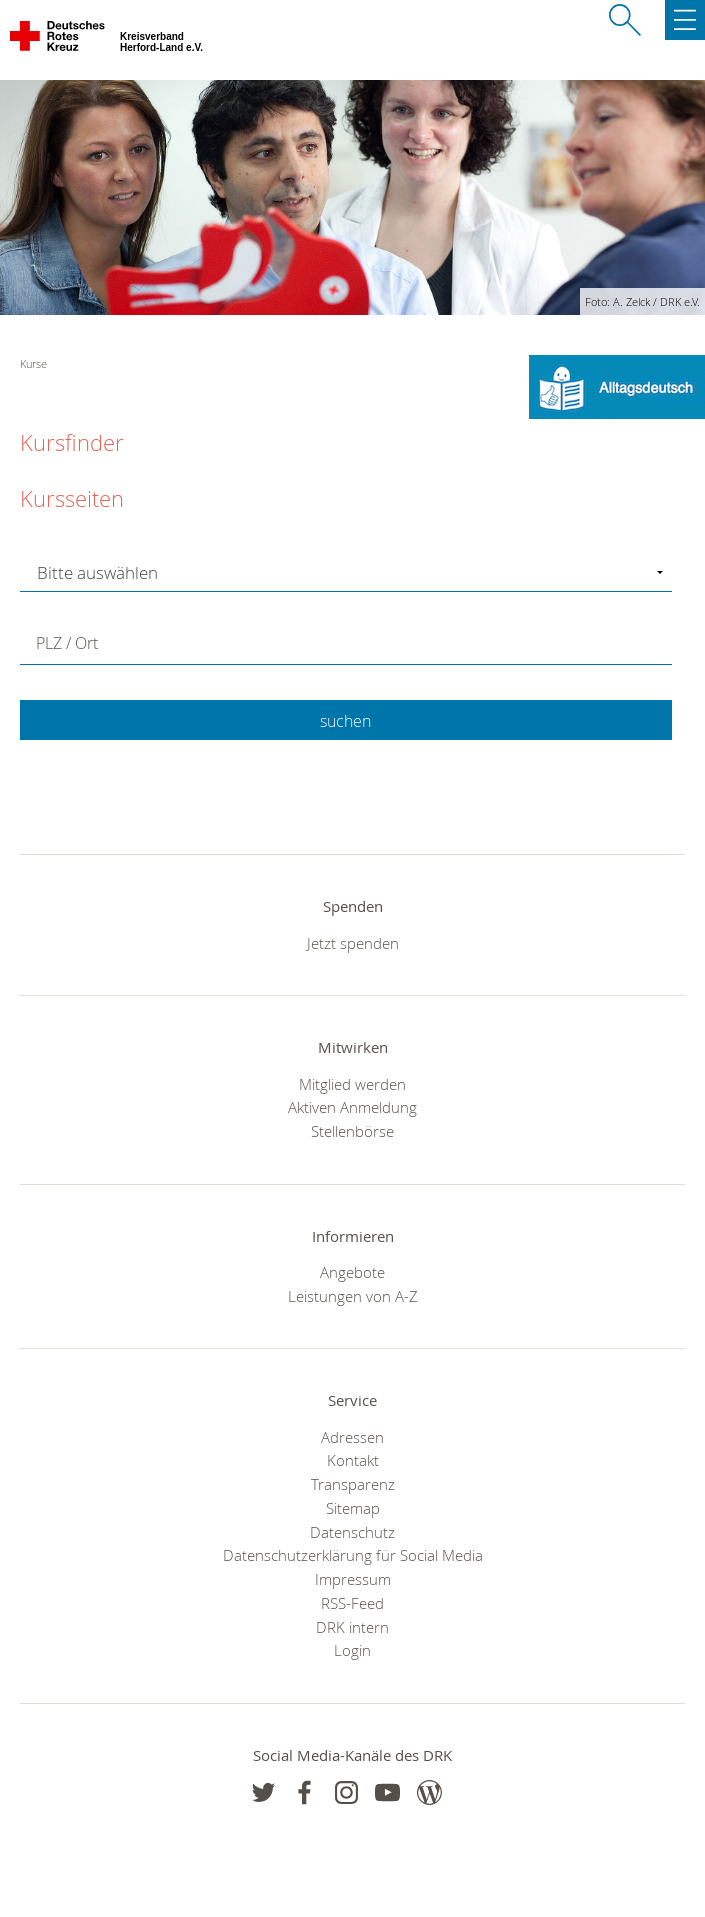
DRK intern (352, 1627)
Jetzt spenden (353, 943)
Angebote (352, 1272)
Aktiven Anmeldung (352, 1107)
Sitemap (353, 1508)
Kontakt (353, 1460)
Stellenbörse (352, 1131)
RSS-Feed (352, 1603)
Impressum (353, 1579)
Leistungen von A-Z (353, 1296)
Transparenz (353, 1484)
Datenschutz (352, 1532)
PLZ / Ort (67, 643)
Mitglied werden (352, 1084)
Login (352, 1650)
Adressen (352, 1437)
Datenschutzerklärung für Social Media (353, 1555)
